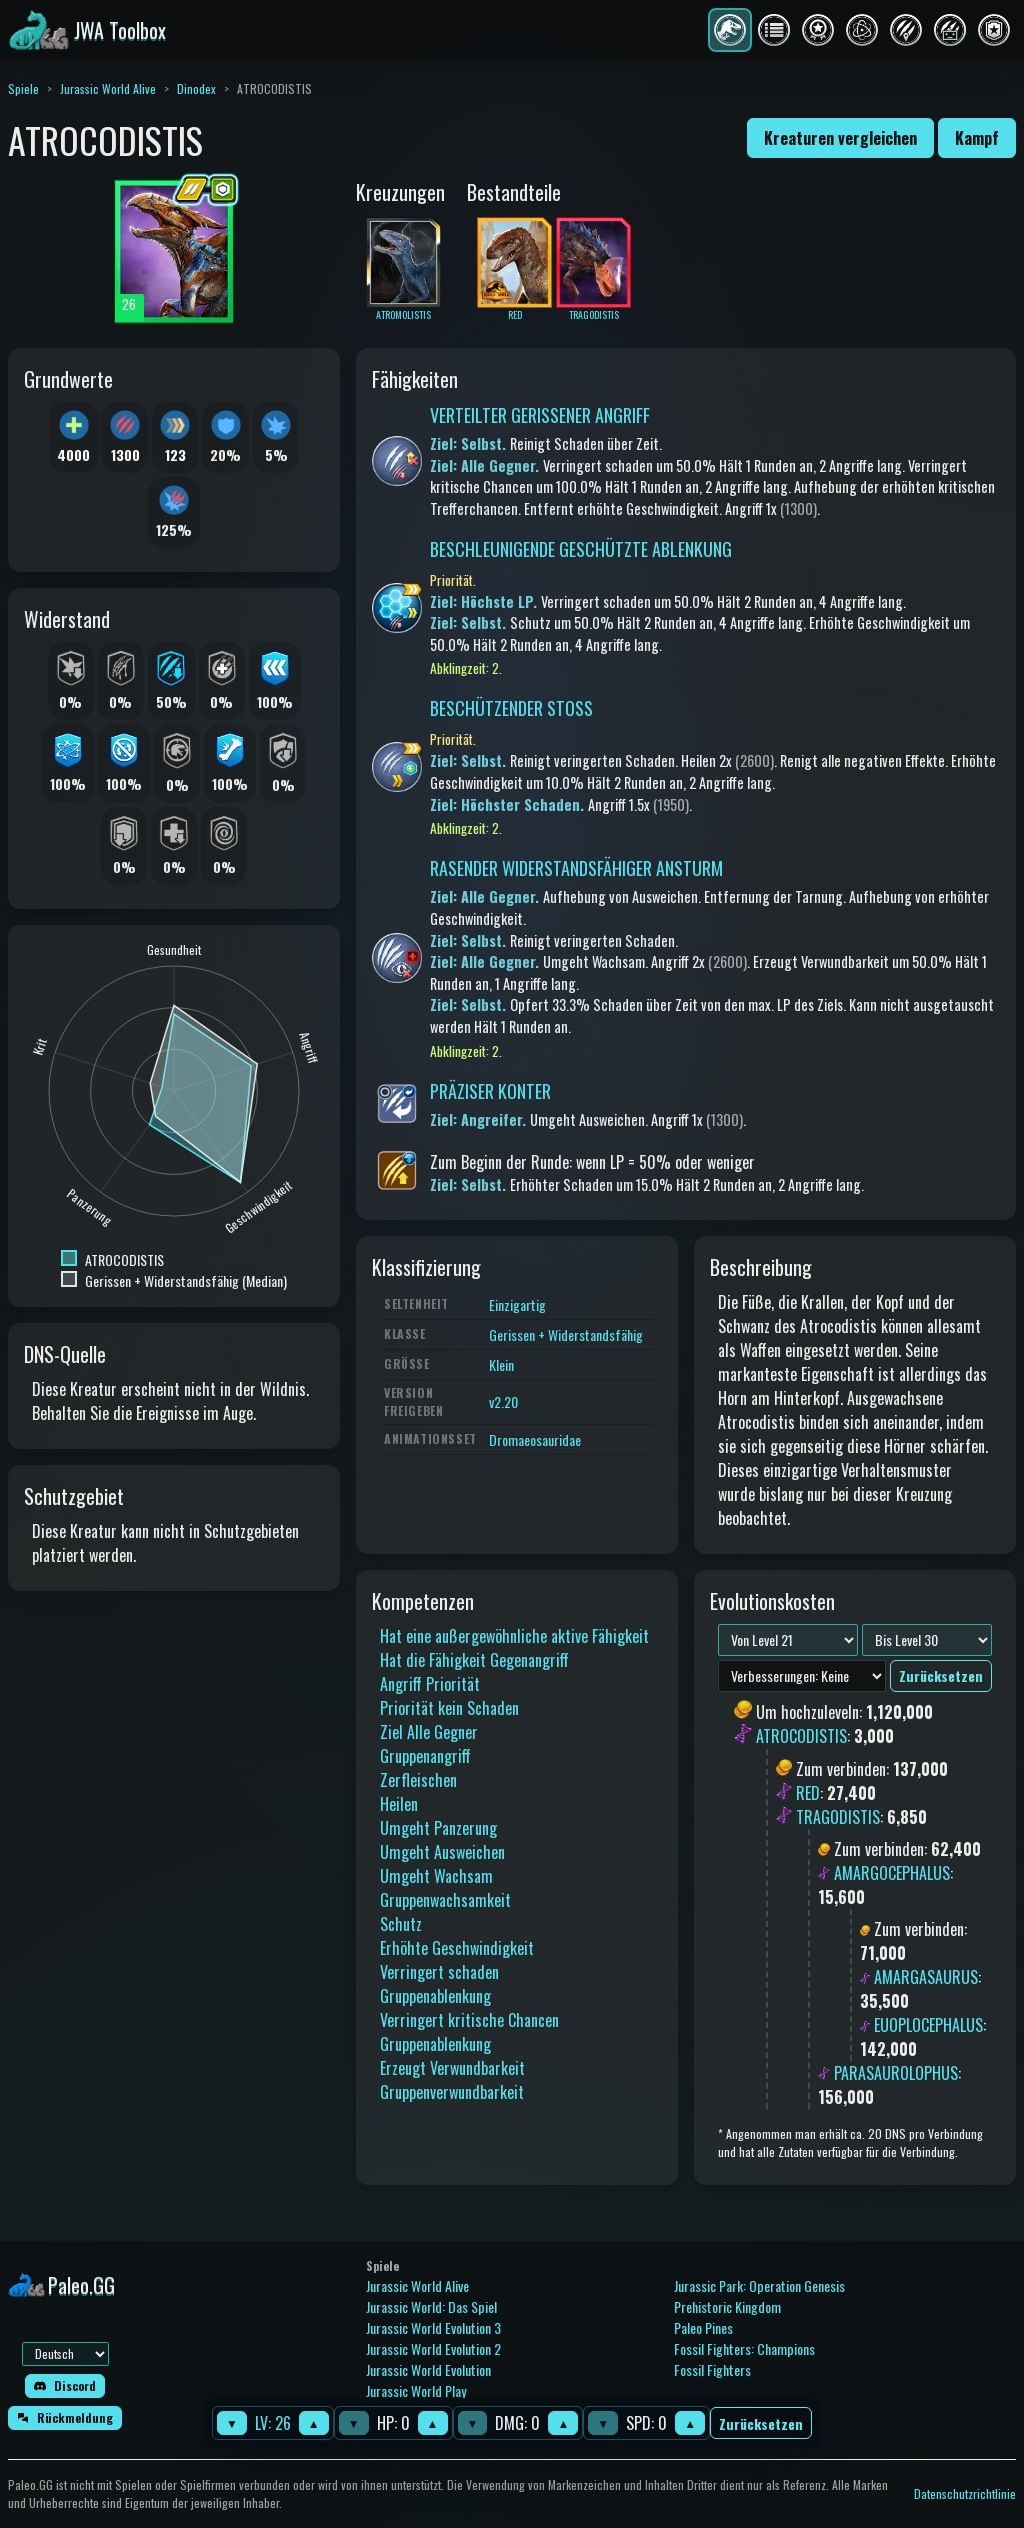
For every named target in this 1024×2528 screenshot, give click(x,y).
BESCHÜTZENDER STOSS (511, 708)
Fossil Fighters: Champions (744, 2348)
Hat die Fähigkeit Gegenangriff (474, 1660)
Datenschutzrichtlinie (965, 2493)
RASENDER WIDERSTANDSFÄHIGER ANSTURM (576, 868)
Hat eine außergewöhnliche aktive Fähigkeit (514, 1636)
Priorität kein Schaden (449, 1708)
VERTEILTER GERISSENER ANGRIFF (540, 415)
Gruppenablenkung (435, 1996)
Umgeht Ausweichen (442, 1852)
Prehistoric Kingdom (727, 2306)
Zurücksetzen (761, 2423)
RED (808, 1793)
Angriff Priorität (430, 1684)
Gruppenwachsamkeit (445, 1900)
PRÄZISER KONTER (490, 1091)
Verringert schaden (439, 1972)
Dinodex (196, 88)
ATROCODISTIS (801, 1737)
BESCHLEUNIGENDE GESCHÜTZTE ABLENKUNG (581, 549)
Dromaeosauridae (535, 1439)
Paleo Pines (703, 2327)
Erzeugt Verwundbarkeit (452, 2068)
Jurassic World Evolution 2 (433, 2348)
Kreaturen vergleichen (840, 138)
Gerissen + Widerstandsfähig (566, 1334)
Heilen (399, 1804)
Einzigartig (517, 1304)
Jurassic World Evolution (428, 2369)
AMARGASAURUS (926, 1977)
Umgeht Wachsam (436, 1876)
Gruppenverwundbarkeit (452, 2092)
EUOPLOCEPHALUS (928, 2025)
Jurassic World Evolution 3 (433, 2327)
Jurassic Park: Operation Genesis (759, 2285)
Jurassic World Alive (108, 88)
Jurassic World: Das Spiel (431, 2306)
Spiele (23, 88)
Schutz (401, 1924)
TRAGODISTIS (838, 1817)
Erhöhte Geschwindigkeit (457, 1948)
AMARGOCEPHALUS (892, 1873)
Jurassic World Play (416, 2390)
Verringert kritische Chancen (469, 2020)
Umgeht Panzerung (438, 1828)
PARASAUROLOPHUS (896, 2073)
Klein (501, 1364)
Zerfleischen (418, 1780)
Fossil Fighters (712, 2369)
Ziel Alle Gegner (429, 1732)
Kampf (977, 138)
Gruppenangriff (425, 1756)
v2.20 (503, 1401)
